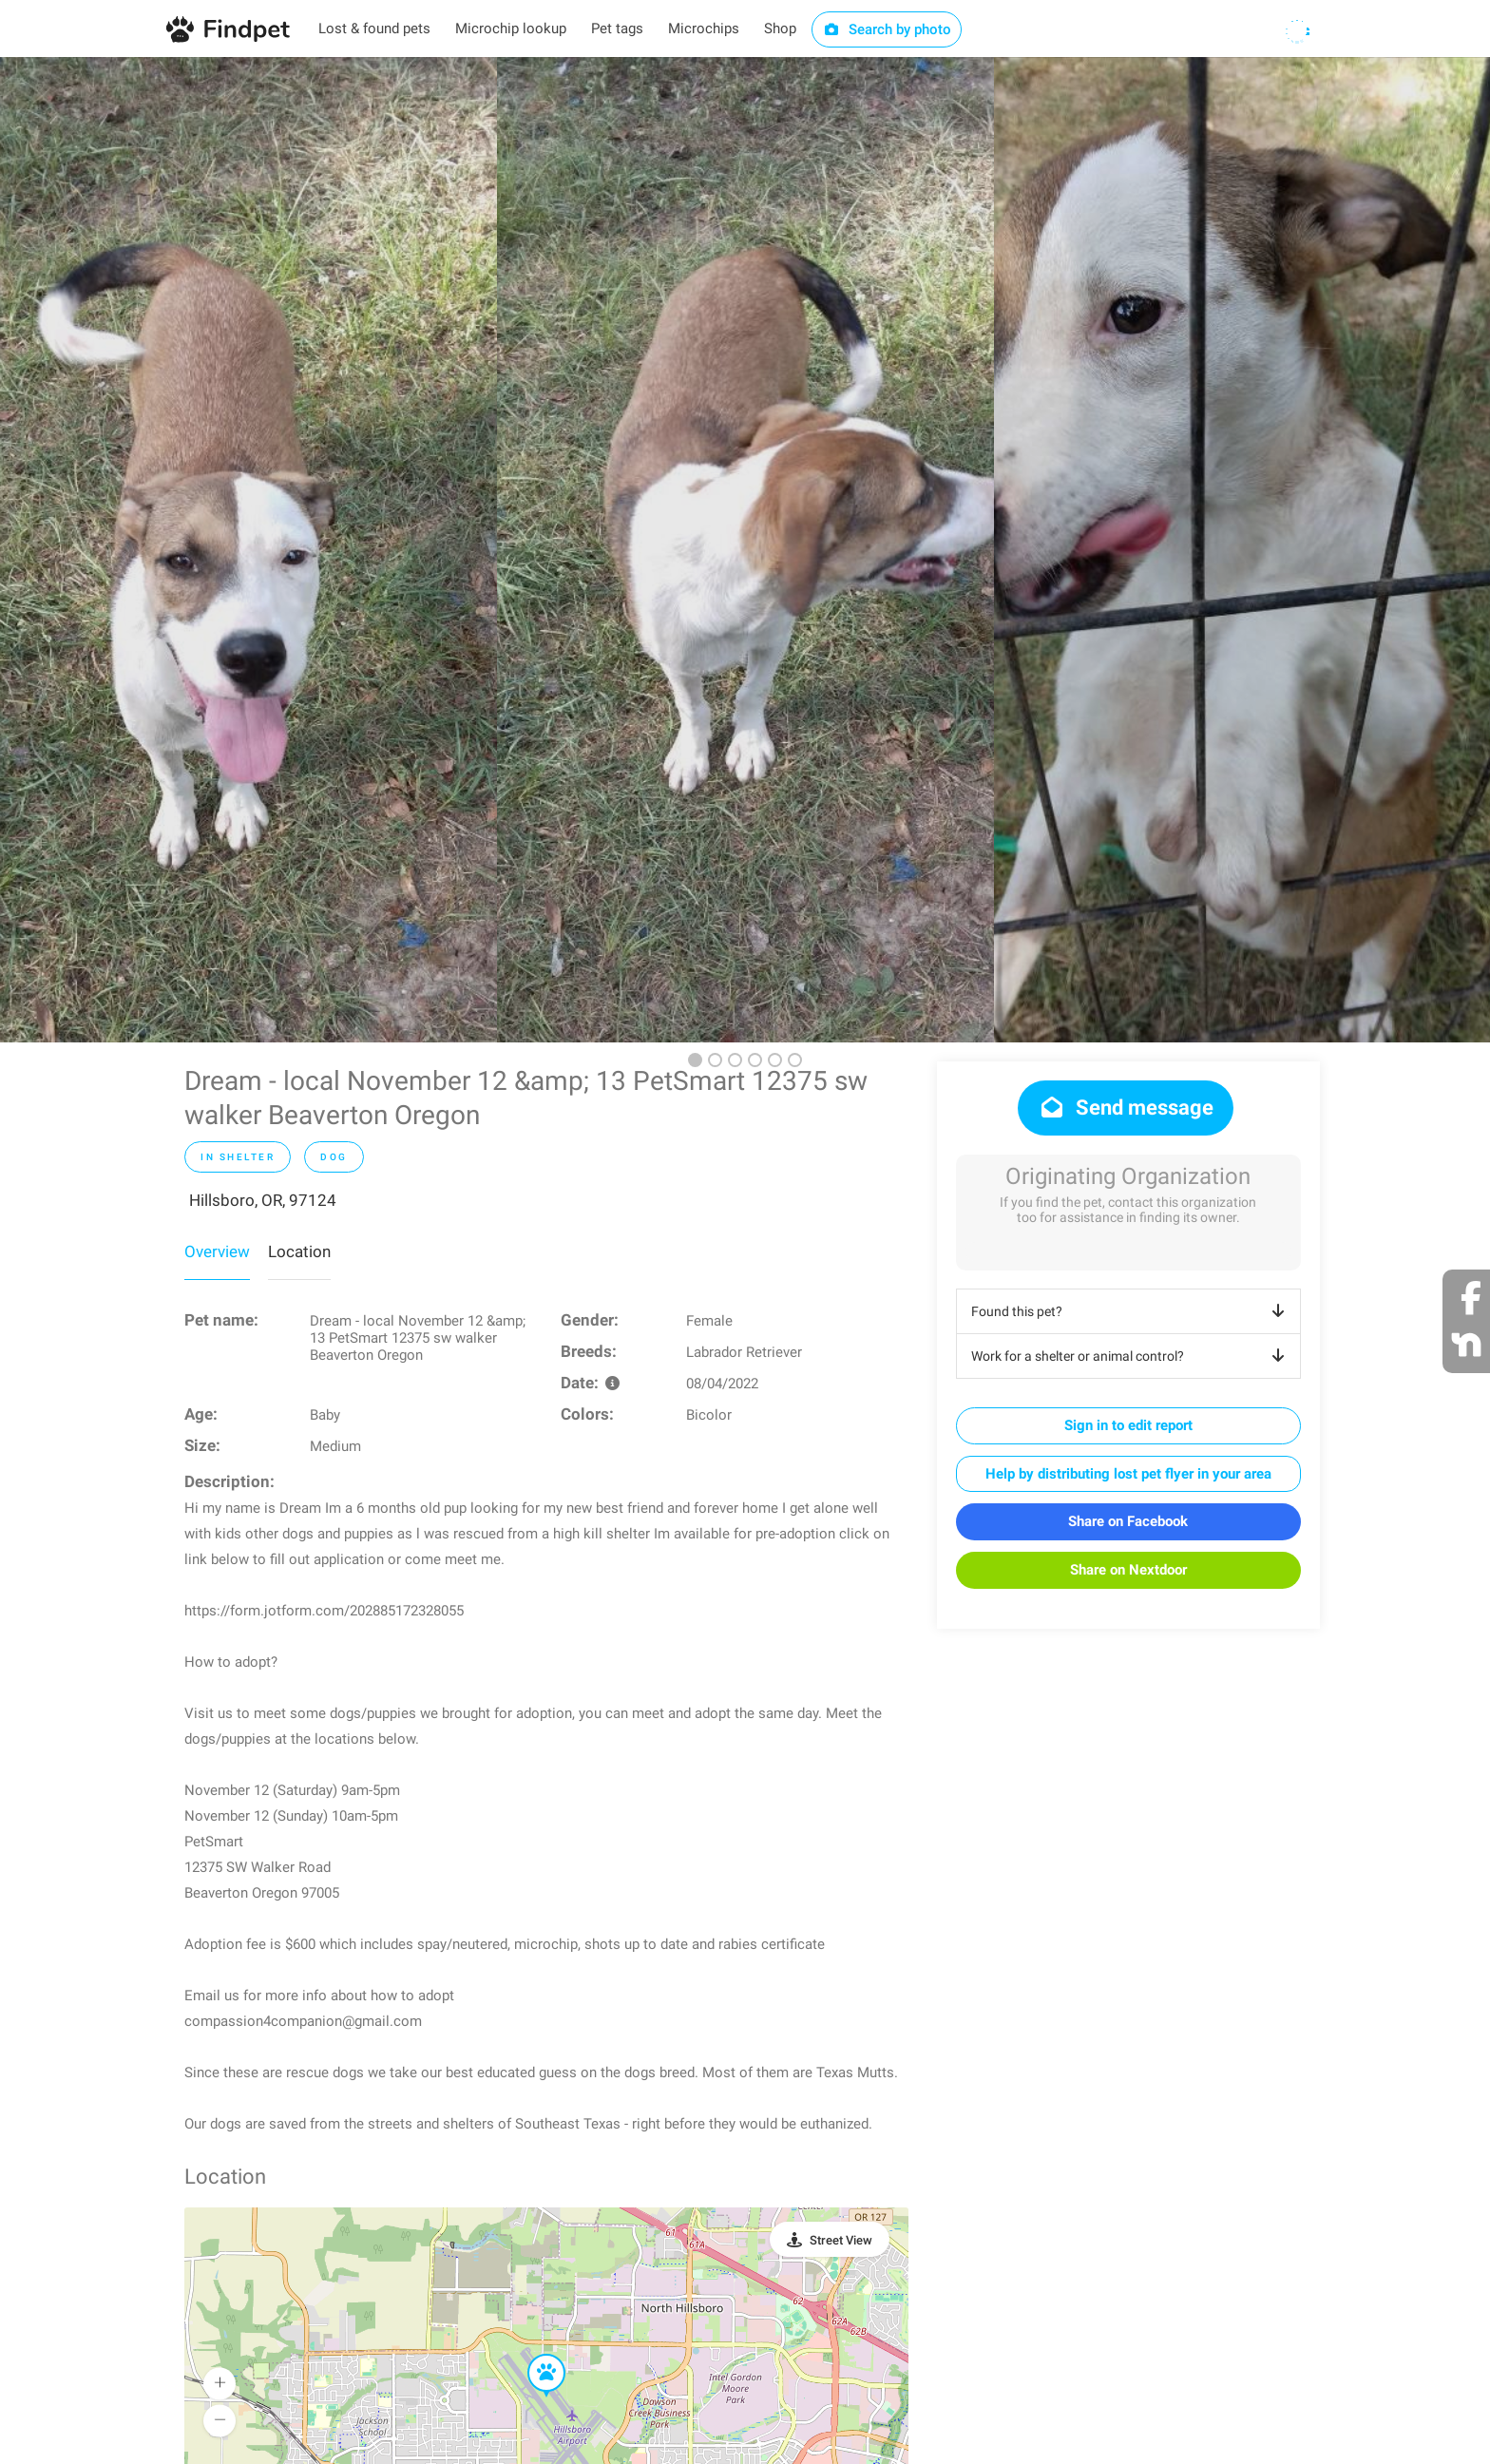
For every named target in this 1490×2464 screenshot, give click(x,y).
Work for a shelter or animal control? (1131, 1356)
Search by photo (887, 29)
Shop (780, 28)
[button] (533, 2354)
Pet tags (617, 28)
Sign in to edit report (1128, 1425)
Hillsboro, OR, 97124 (262, 1200)
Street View (841, 2240)
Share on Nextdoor (1128, 1569)
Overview (217, 1251)
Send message (1125, 1107)
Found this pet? (1131, 1311)
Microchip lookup (510, 28)
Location (299, 1251)
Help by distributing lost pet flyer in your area (1128, 1473)
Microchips (703, 28)
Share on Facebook (1128, 1521)
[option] (248, 549)
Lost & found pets (374, 28)
